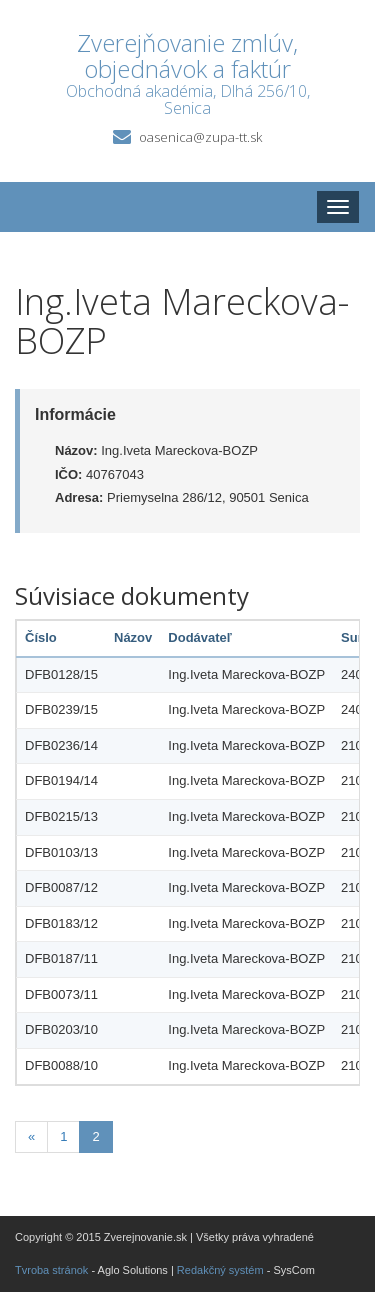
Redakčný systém (220, 1270)
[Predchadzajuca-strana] (31, 1137)
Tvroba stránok (51, 1270)
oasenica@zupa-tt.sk (200, 137)
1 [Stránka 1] (63, 1136)
